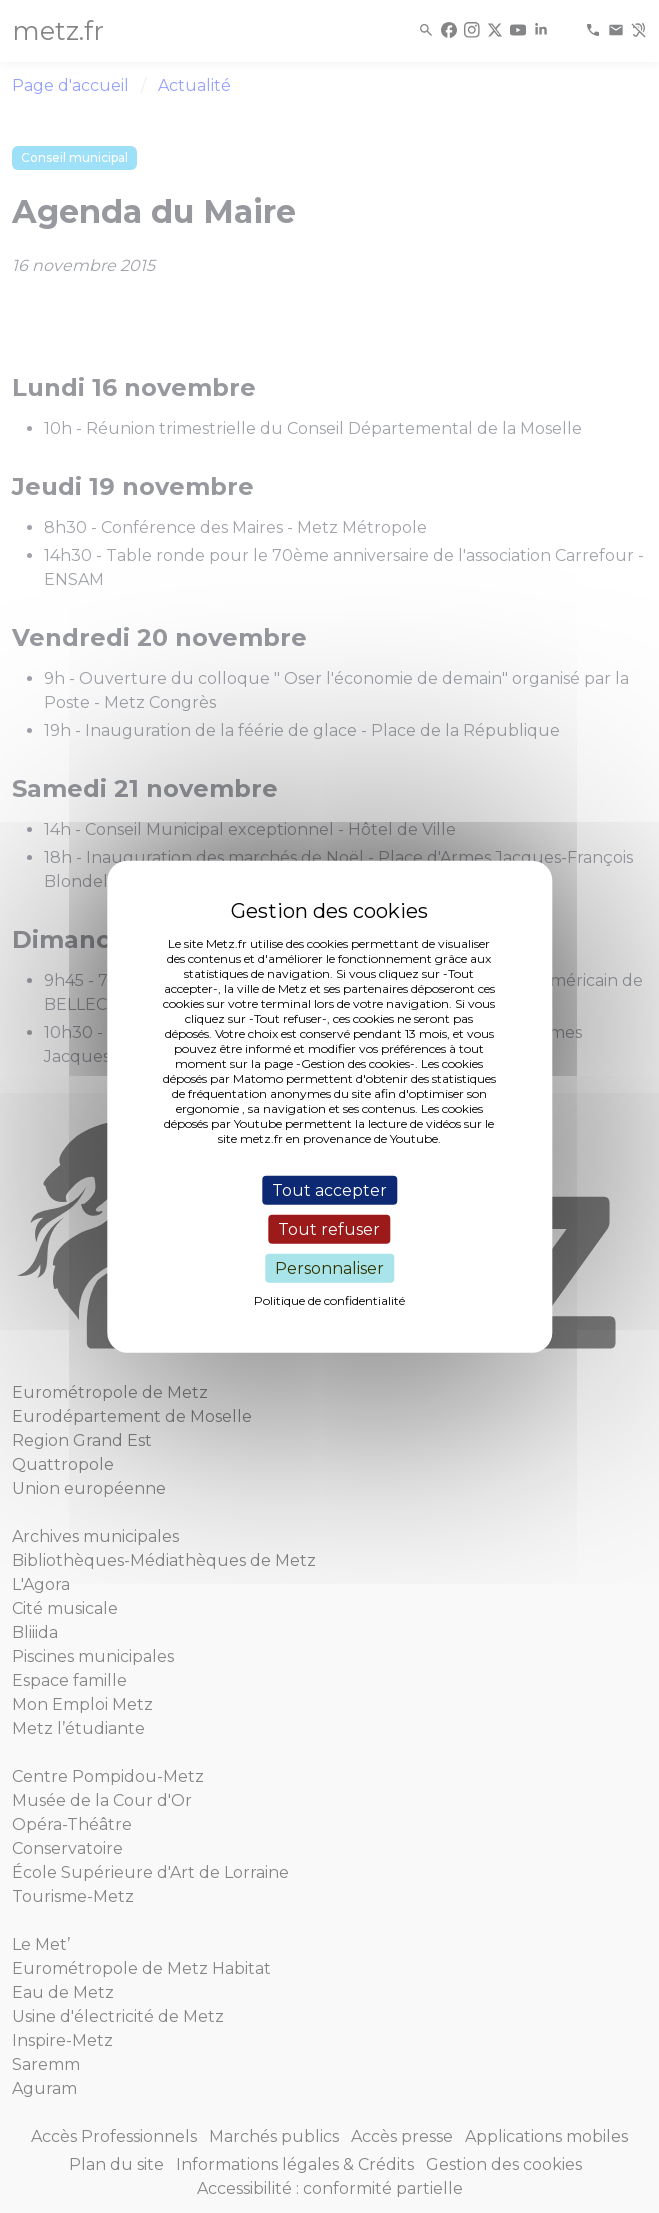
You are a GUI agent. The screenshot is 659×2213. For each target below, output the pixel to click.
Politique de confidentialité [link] (329, 1300)
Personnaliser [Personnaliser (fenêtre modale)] (329, 1268)
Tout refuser (329, 1228)
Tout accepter (329, 1189)
